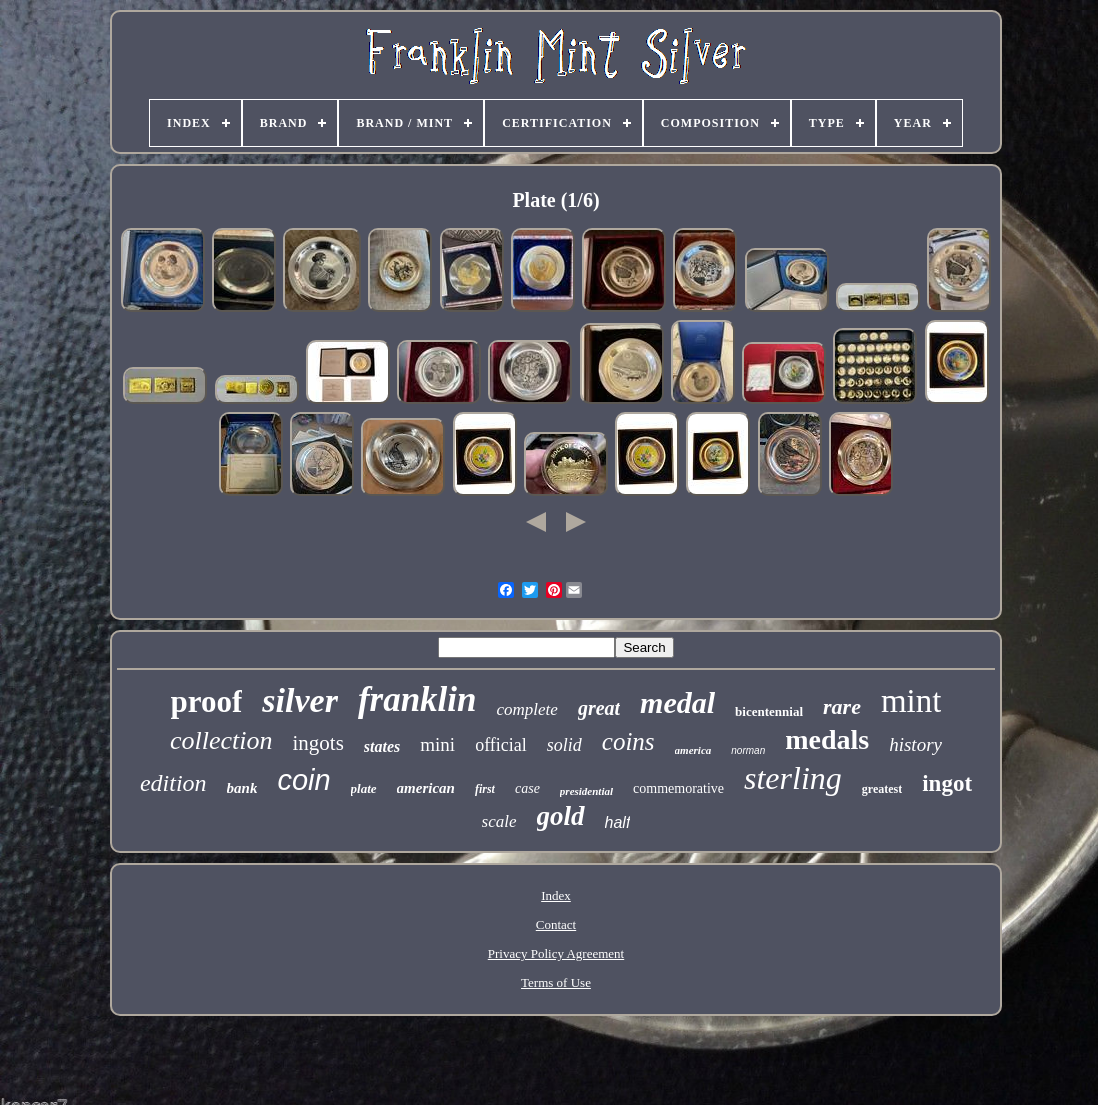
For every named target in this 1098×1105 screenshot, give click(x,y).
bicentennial (769, 711)
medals (827, 739)
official (501, 745)
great (599, 708)
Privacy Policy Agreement (556, 953)
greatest (882, 789)
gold (561, 816)
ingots (318, 743)
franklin (417, 699)
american (426, 788)
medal (677, 702)
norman (748, 750)
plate (364, 788)
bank (242, 788)
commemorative (678, 788)
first (485, 789)
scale (499, 821)
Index (556, 895)
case (527, 788)
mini (437, 744)
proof (207, 701)
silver (300, 700)
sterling (793, 778)
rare (842, 706)
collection (221, 740)
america (693, 750)
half (618, 822)
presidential (586, 791)
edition (173, 783)
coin (303, 780)
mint (911, 701)
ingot (947, 783)
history (915, 744)
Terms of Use (556, 982)
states (382, 746)
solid (564, 745)
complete (527, 709)
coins (628, 741)
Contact (556, 924)
